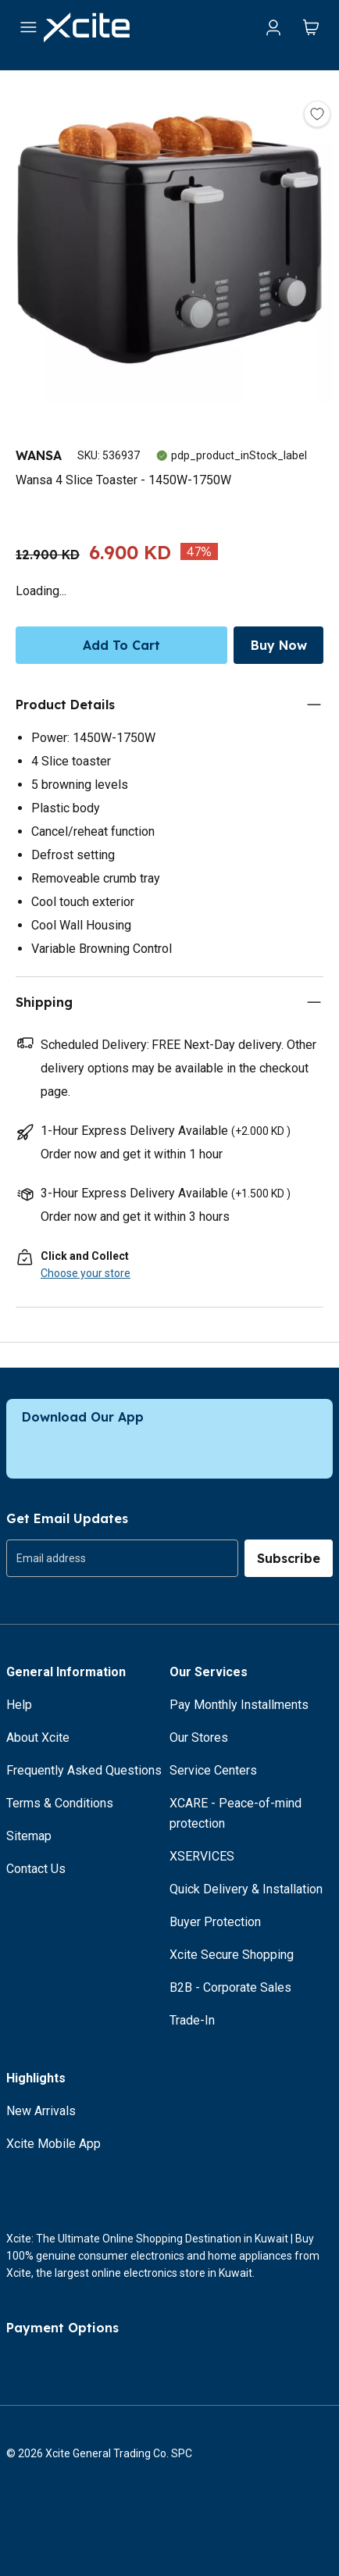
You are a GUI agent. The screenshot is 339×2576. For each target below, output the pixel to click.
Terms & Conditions (59, 1803)
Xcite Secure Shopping (232, 1954)
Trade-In (192, 2020)
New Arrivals (41, 2110)
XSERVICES (202, 1856)
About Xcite (38, 1737)
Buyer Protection (215, 1921)
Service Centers (213, 1770)
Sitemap (29, 1836)
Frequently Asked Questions (84, 1770)
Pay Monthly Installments (239, 1704)
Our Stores (199, 1737)
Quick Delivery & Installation (246, 1889)
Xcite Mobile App (53, 2143)
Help (19, 1704)
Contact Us (36, 1868)
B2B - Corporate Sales (230, 1987)
